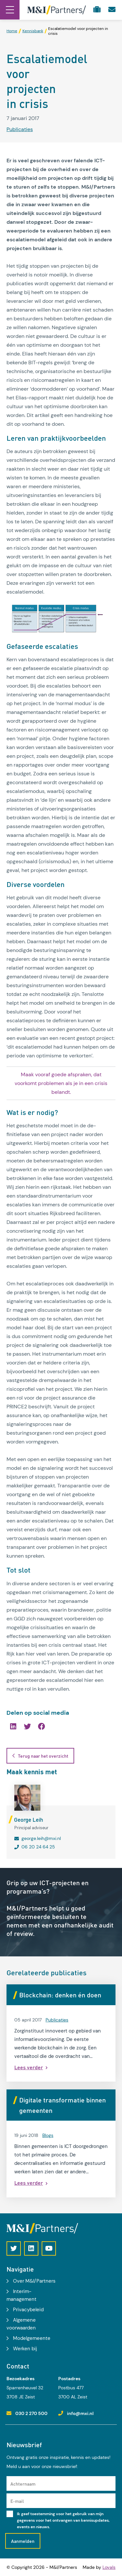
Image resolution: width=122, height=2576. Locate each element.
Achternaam (22, 2484)
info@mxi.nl (80, 2413)
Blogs (47, 2135)
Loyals (108, 2567)
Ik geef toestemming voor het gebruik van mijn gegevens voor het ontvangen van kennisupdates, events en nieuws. (63, 2520)
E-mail (17, 2501)
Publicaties (20, 129)
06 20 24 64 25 (38, 1847)
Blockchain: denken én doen (60, 1995)
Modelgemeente (31, 2338)
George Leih (28, 1819)
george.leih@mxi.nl (41, 1838)
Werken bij (25, 2348)
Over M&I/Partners (34, 2281)
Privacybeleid (28, 2309)
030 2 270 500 (31, 2413)
